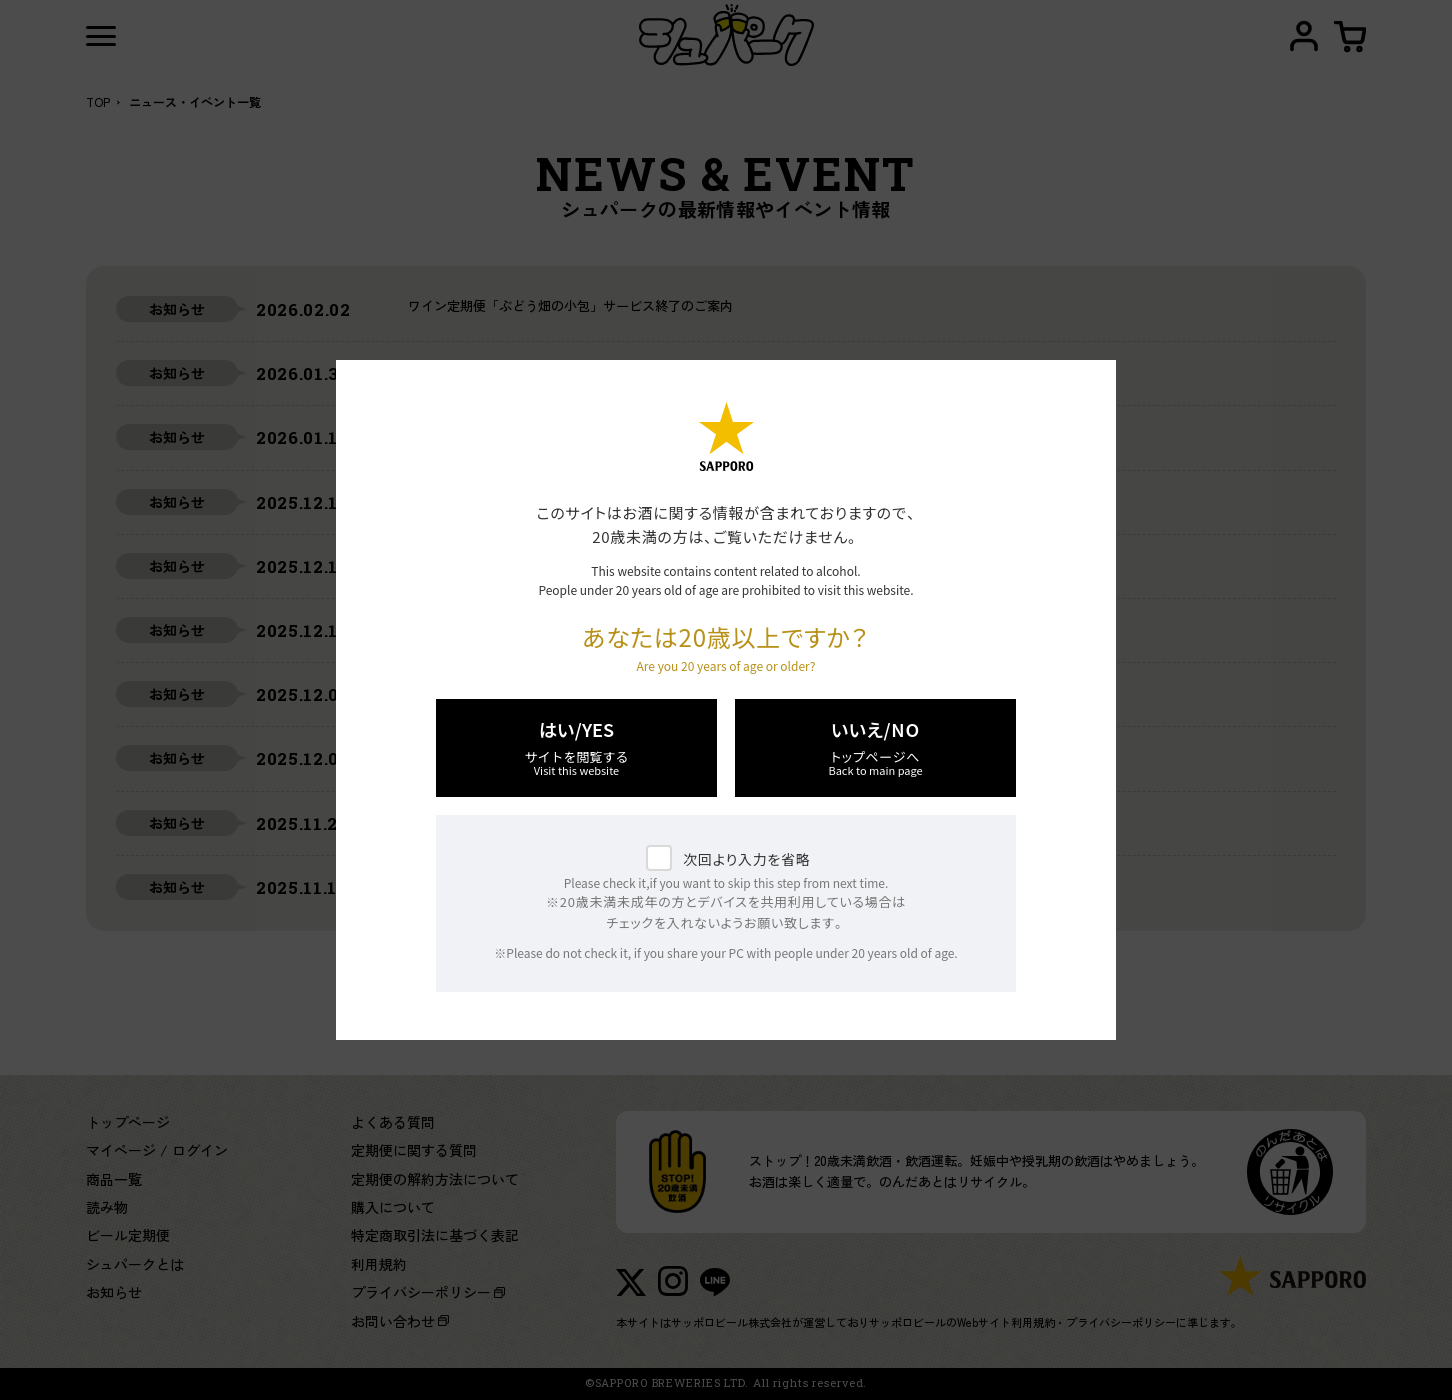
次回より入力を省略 (746, 859)
